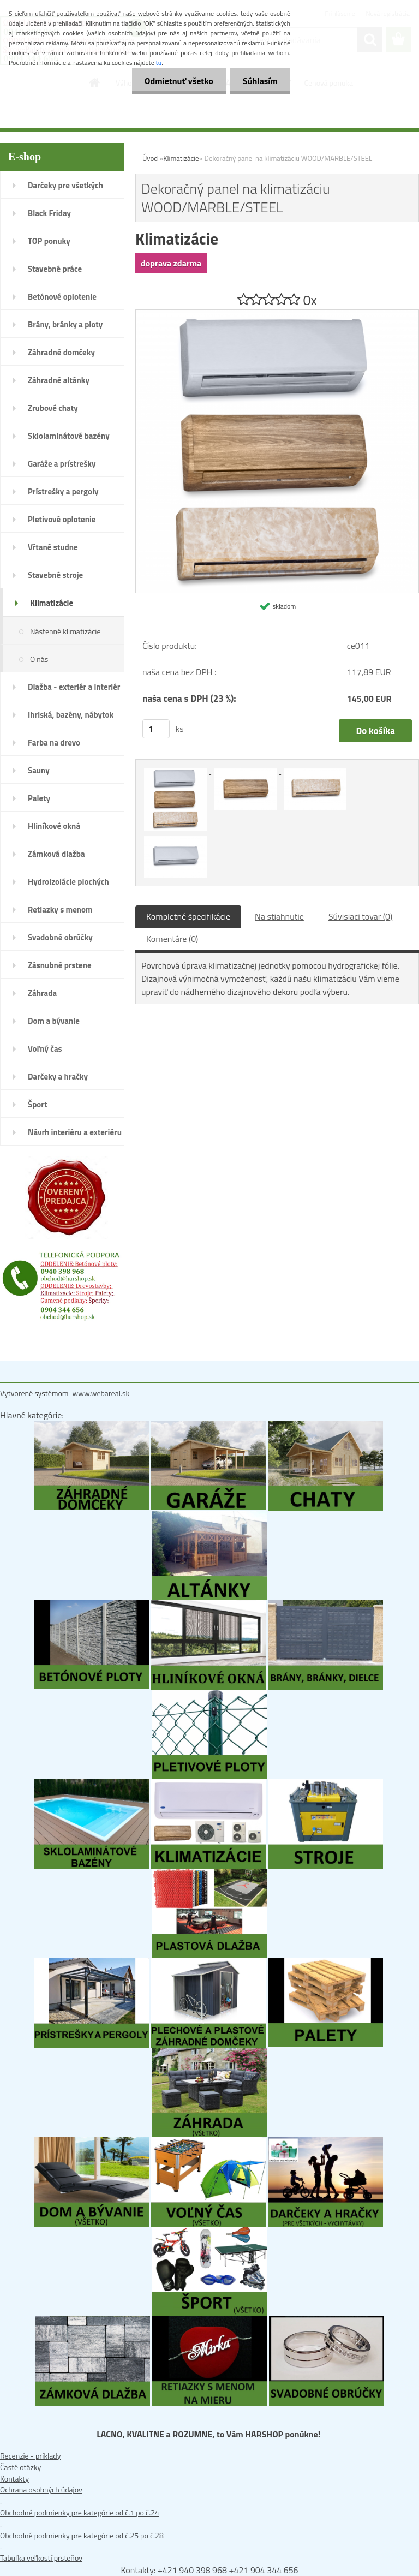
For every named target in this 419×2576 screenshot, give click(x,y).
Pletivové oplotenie (62, 519)
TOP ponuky (49, 241)
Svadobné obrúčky (60, 937)
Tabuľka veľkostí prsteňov (41, 2557)
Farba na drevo (54, 742)
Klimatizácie (51, 603)
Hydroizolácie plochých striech (68, 885)
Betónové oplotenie (62, 296)
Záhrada (42, 993)
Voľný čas (45, 1048)
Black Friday (49, 213)
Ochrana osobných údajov (41, 2489)
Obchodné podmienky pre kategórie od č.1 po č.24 (79, 2512)
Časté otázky (20, 2467)
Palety (39, 798)
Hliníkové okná (54, 826)
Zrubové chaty (53, 408)
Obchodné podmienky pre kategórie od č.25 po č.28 (82, 2535)
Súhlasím (259, 80)
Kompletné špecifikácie (188, 916)
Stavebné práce (55, 269)
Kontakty (14, 2478)
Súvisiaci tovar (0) (360, 916)
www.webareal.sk (101, 1393)
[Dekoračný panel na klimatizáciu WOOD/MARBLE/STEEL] (277, 315)
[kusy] (156, 728)
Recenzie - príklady (30, 2455)
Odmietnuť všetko (175, 80)
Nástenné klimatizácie (65, 631)
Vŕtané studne (53, 547)
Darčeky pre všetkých (65, 185)
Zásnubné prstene (60, 965)
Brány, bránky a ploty (65, 324)
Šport (37, 1104)
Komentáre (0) (172, 938)
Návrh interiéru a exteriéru (75, 1132)
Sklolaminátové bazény (69, 436)
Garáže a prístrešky (62, 463)
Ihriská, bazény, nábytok (70, 714)
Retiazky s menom (60, 909)
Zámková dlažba (56, 854)
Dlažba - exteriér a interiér (74, 687)
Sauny (39, 770)
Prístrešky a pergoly (63, 491)
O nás (39, 659)
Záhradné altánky (58, 380)
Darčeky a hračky (58, 1076)
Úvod (150, 158)
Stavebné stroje (55, 575)
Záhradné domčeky (61, 352)
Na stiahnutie (279, 916)
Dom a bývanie (54, 1021)
